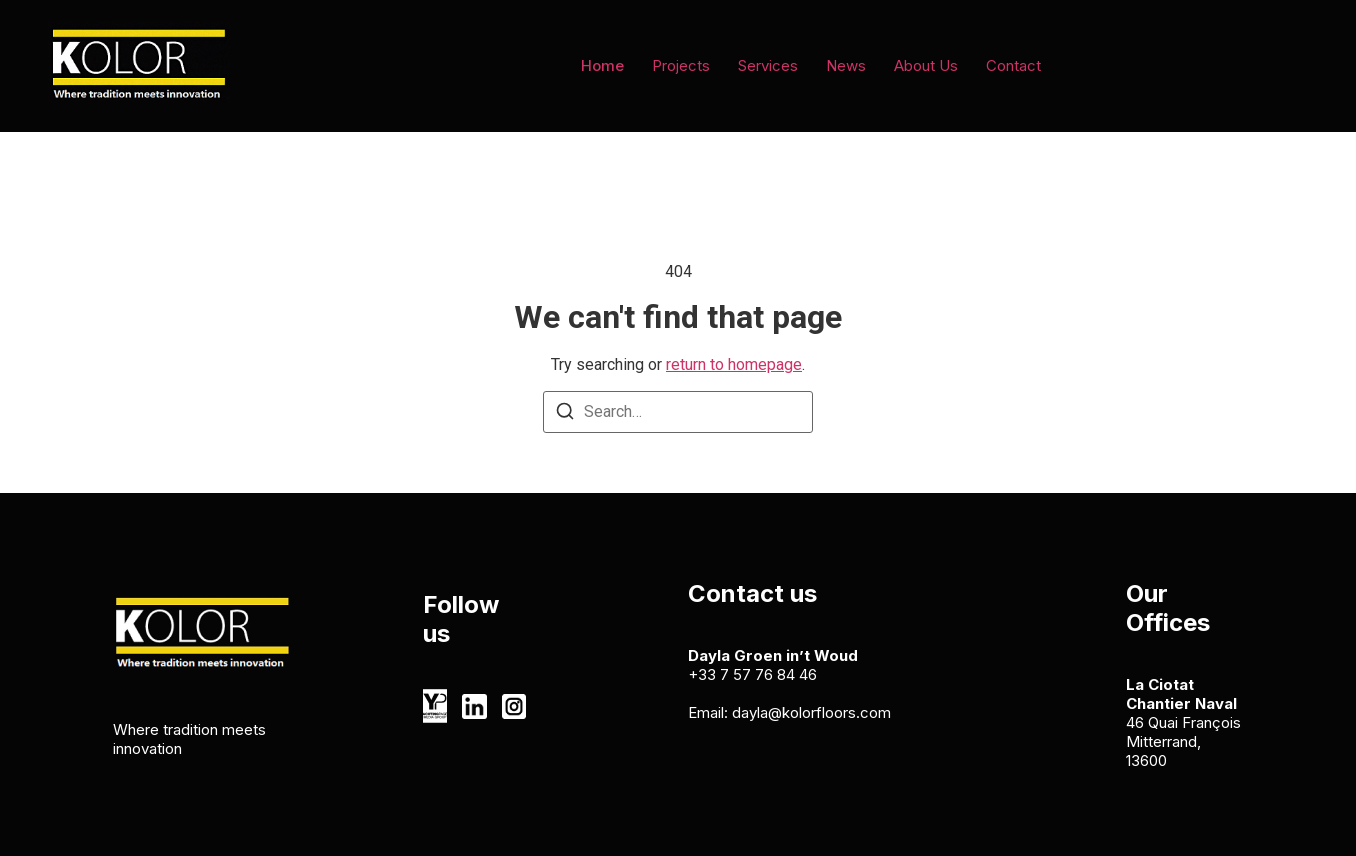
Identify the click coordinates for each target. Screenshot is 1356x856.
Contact (1013, 65)
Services (768, 65)
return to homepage (734, 364)
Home (602, 65)
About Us (926, 65)
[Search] (565, 414)
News (846, 65)
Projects (681, 65)
